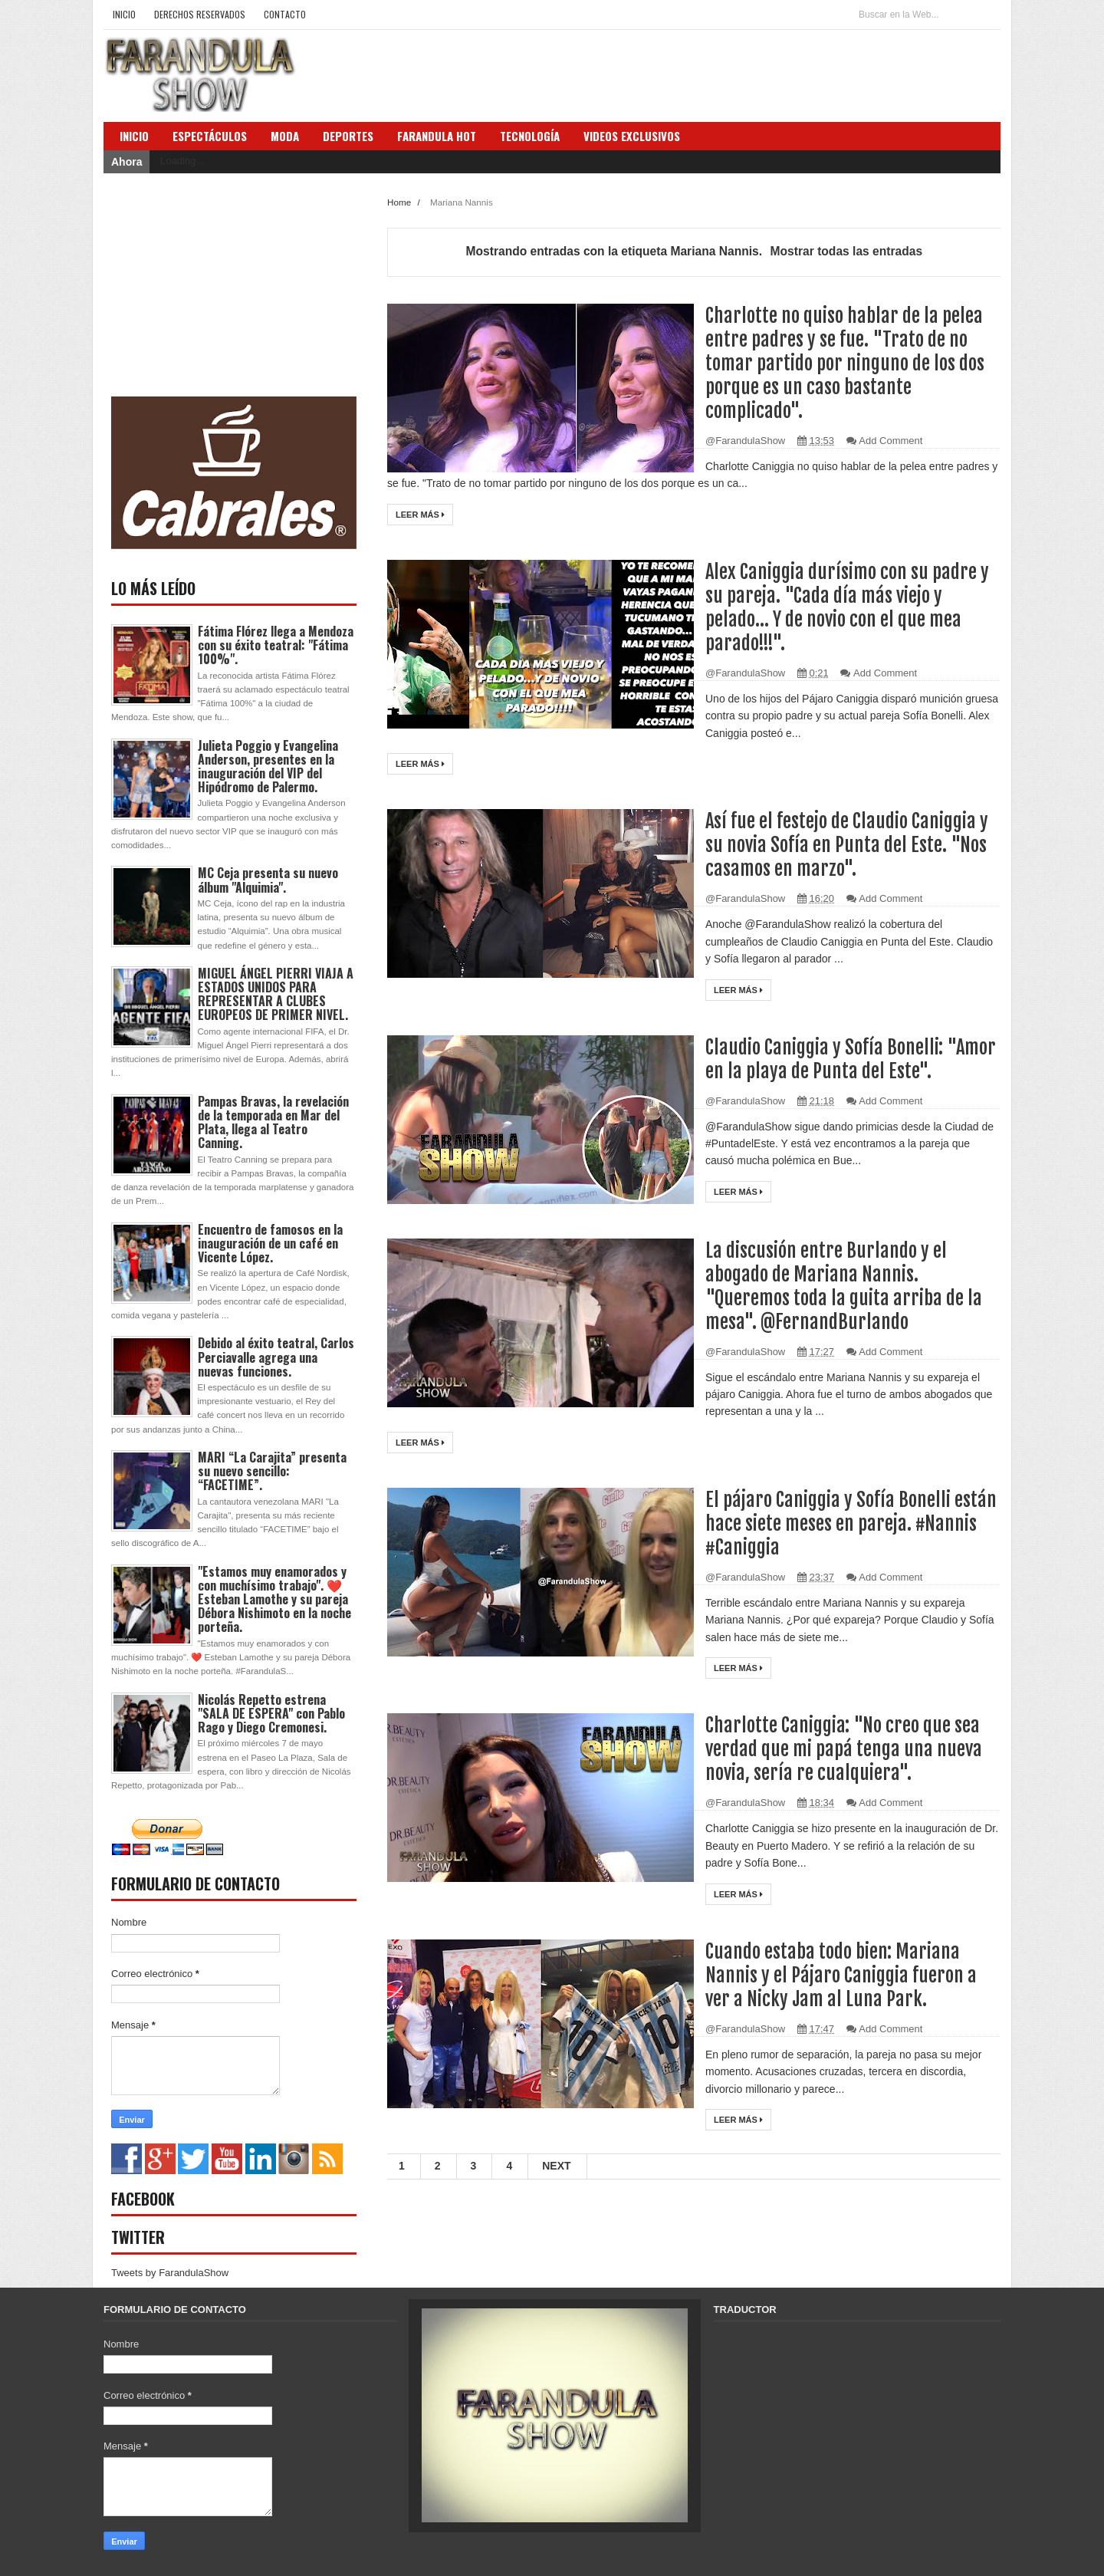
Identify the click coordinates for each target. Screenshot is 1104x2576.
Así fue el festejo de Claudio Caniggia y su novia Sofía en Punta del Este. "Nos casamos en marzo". (848, 844)
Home (400, 202)
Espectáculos (209, 135)
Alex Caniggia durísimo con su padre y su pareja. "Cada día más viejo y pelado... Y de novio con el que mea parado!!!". (848, 607)
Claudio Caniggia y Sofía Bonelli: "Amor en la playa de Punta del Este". (851, 1059)
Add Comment (890, 440)
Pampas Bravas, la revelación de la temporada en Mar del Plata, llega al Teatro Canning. (273, 1122)
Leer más (420, 514)
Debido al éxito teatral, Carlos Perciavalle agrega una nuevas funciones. (276, 1357)
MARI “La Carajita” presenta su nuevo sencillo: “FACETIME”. (272, 1471)
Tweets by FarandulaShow (169, 2272)
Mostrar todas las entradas (846, 251)
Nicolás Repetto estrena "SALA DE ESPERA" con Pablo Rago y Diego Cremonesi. (271, 1713)
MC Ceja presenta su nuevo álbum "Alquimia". (268, 880)
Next (556, 2166)
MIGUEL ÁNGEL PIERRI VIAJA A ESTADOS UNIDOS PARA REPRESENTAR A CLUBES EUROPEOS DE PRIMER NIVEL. (275, 994)
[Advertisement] (226, 285)
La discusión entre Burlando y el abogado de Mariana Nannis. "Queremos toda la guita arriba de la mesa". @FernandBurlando (844, 1286)
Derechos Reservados (199, 14)
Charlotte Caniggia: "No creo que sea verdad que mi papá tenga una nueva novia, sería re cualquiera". (844, 1749)
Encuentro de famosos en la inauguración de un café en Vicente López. (270, 1243)
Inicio (124, 14)
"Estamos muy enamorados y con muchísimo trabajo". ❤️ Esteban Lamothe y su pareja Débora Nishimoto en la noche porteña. (274, 1599)
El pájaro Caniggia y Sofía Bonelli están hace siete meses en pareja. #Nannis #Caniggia (851, 1523)
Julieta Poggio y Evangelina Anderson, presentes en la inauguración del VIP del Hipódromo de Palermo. (268, 766)
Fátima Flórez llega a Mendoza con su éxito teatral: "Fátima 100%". (275, 645)
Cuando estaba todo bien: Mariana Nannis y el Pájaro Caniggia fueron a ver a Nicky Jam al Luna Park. (841, 1975)
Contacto (285, 14)
